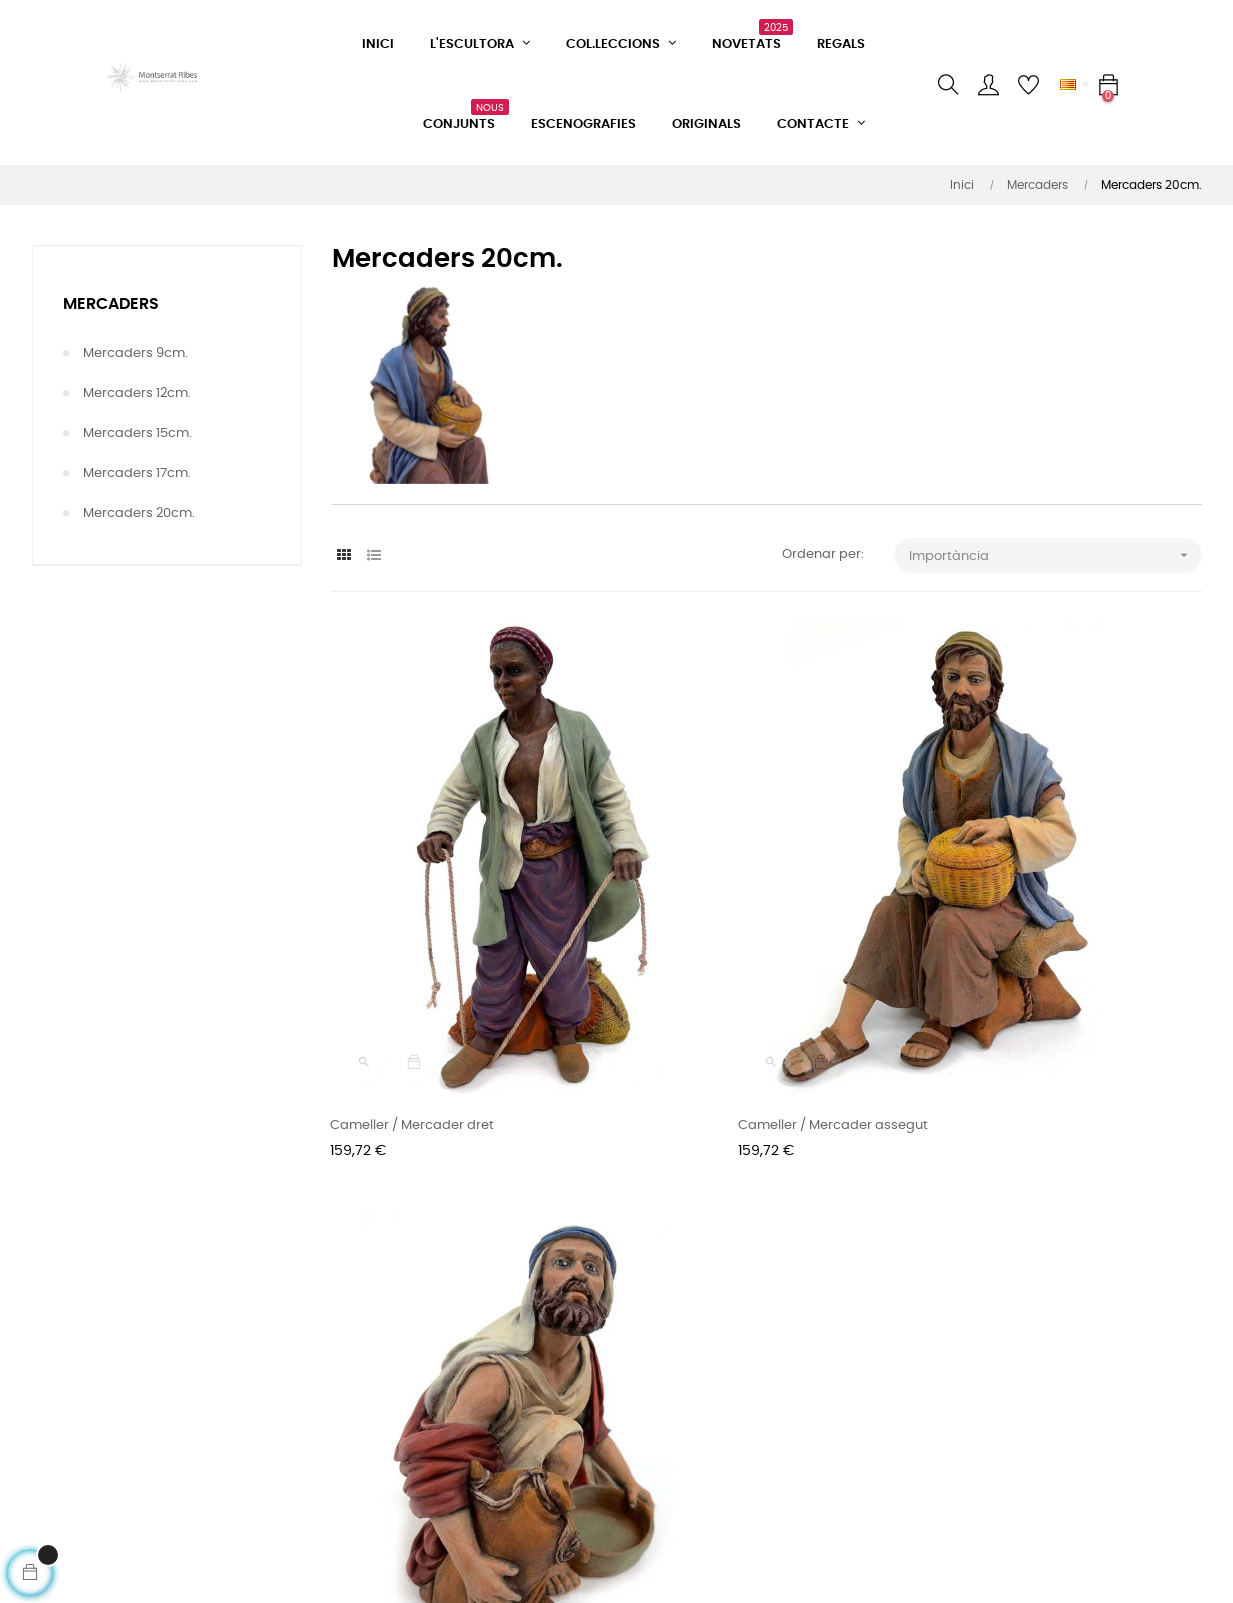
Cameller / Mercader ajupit (1018, 988)
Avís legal (362, 1451)
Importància (1055, 555)
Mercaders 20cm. (139, 513)
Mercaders (111, 304)
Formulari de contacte (403, 1307)
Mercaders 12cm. (137, 393)
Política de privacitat (398, 1415)
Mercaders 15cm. (137, 433)
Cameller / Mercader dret (414, 988)
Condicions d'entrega (401, 1379)
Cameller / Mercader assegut (726, 988)
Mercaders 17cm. (137, 473)
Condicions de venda (400, 1343)
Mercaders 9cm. (135, 353)
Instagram (566, 1343)
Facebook (564, 1307)
